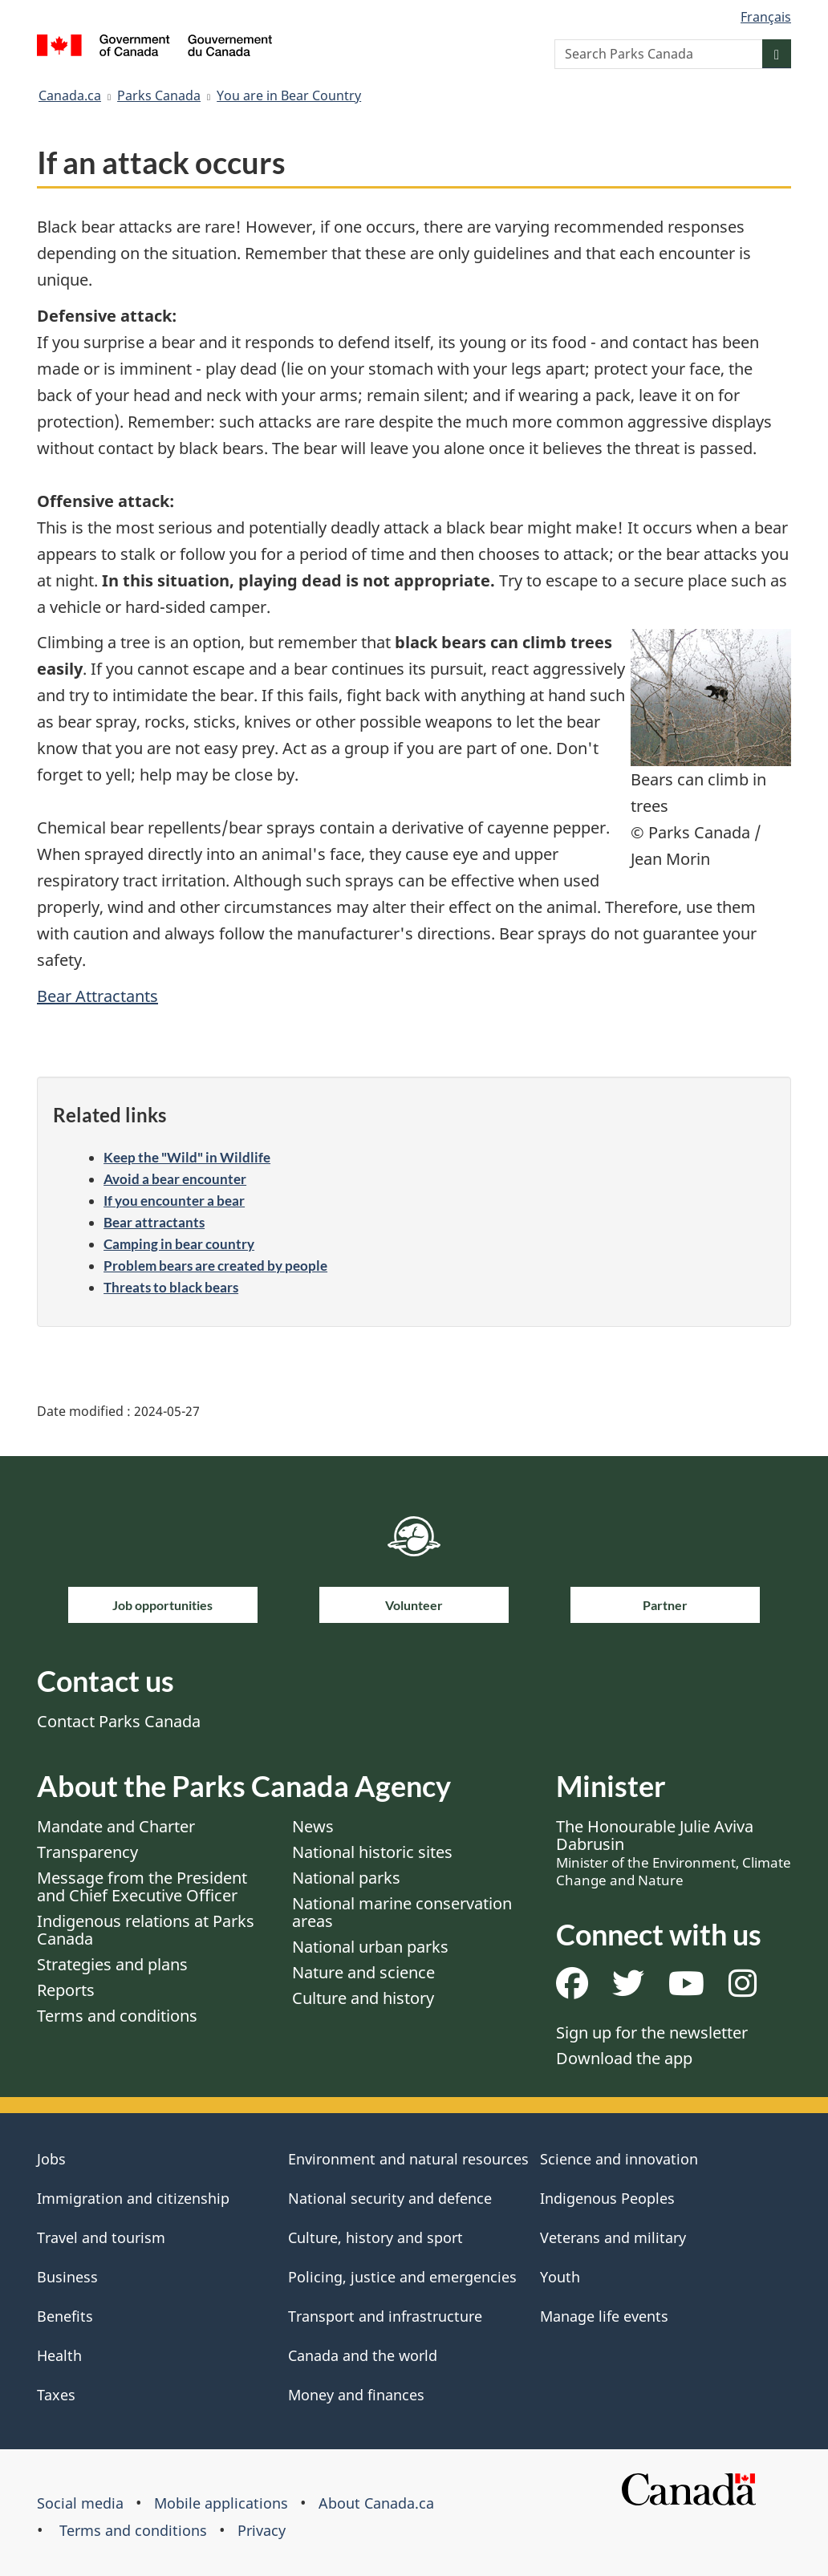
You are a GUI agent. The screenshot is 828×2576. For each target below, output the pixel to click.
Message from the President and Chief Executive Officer (142, 1886)
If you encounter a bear (174, 1200)
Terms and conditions (117, 2015)
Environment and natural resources (408, 2158)
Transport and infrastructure (385, 2316)
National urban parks (370, 1946)
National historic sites (372, 1852)
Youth (560, 2276)
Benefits (65, 2316)
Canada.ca (70, 95)
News (313, 1826)
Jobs (51, 2158)
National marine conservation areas (402, 1912)
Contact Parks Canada (119, 1721)
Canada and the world (362, 2355)
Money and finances (356, 2394)
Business (67, 2276)
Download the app (624, 2058)
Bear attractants (154, 1222)
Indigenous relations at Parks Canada (145, 1929)
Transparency (87, 1852)
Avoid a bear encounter (175, 1178)
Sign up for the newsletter (652, 2032)
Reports (66, 1990)
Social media (80, 2503)
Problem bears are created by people (215, 1265)
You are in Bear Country (289, 95)
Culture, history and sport (375, 2237)
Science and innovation (619, 2158)
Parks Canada (159, 95)
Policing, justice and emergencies (402, 2276)
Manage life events (604, 2316)
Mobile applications (221, 2503)
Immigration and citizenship (133, 2198)
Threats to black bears (171, 1287)
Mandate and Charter (116, 1826)
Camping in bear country (179, 1243)
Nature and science (363, 1972)
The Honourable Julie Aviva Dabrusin (673, 1852)
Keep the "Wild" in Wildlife (187, 1157)
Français (766, 17)
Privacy (261, 2530)
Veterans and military (613, 2237)
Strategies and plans (112, 1964)
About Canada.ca (376, 2503)
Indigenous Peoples (607, 2198)
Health (59, 2355)
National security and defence (390, 2198)
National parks (346, 1877)
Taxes (56, 2394)
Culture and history (363, 1998)
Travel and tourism (101, 2237)
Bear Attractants (97, 996)
